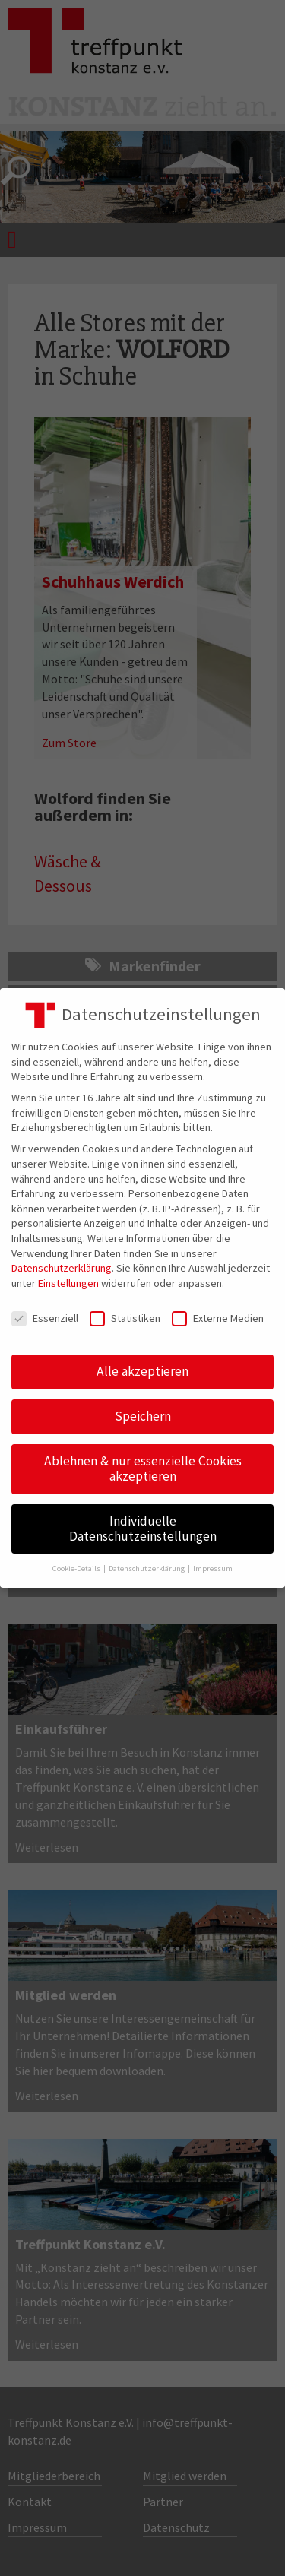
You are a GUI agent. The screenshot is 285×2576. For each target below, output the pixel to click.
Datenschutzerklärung (61, 1268)
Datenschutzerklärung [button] (147, 1568)
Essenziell (44, 1318)
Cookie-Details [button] (77, 1568)
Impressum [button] (213, 1568)
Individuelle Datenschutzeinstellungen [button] (143, 1529)
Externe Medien (218, 1318)
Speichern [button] (143, 1416)
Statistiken (125, 1318)
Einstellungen (68, 1283)
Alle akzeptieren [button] (142, 1371)
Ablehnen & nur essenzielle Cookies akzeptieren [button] (143, 1468)
